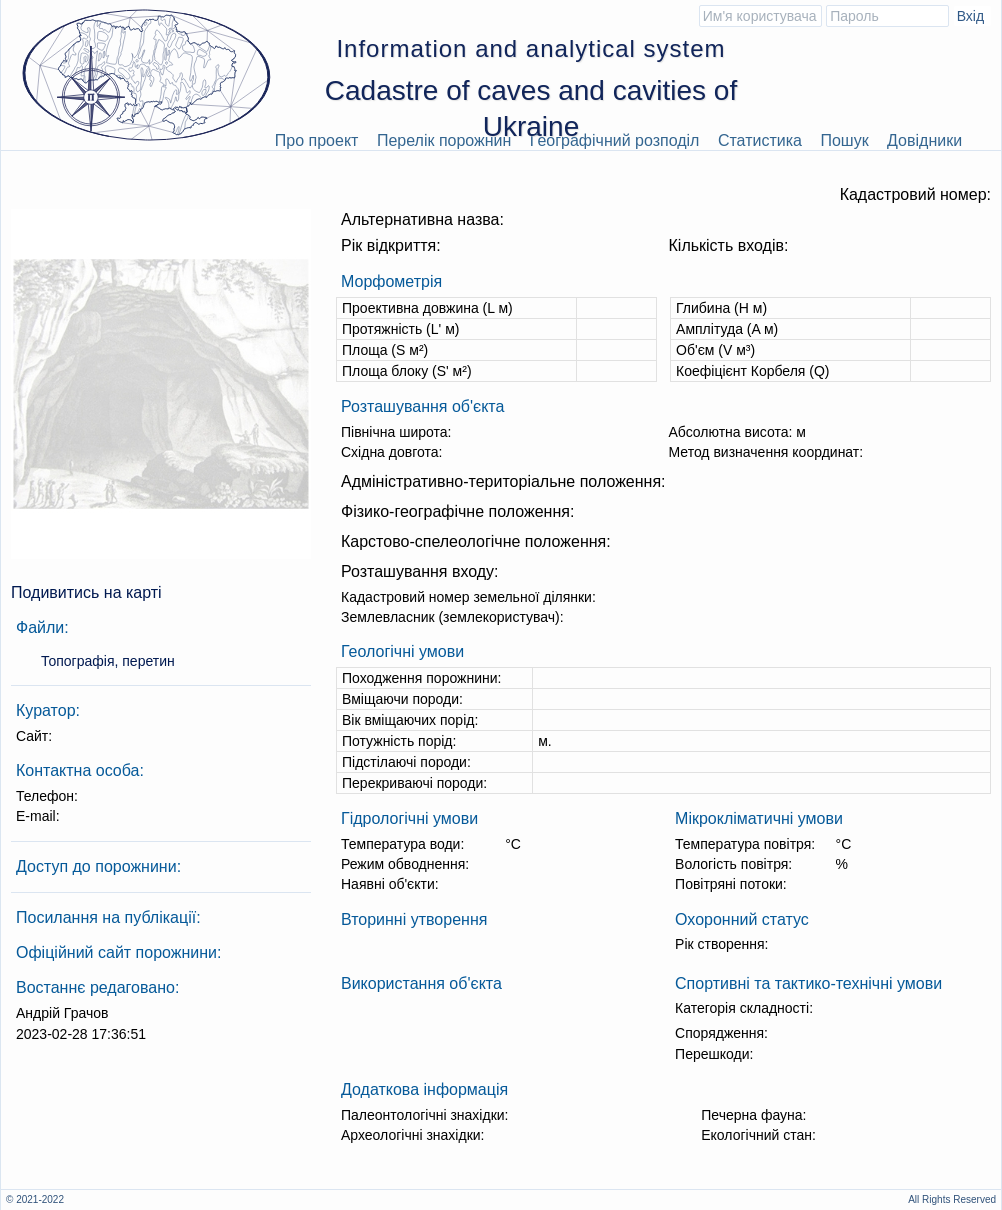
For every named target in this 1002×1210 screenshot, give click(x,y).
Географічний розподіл (615, 140)
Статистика (760, 140)
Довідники (924, 140)
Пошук (844, 140)
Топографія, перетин (108, 661)
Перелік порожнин (444, 140)
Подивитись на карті (86, 592)
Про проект (317, 140)
